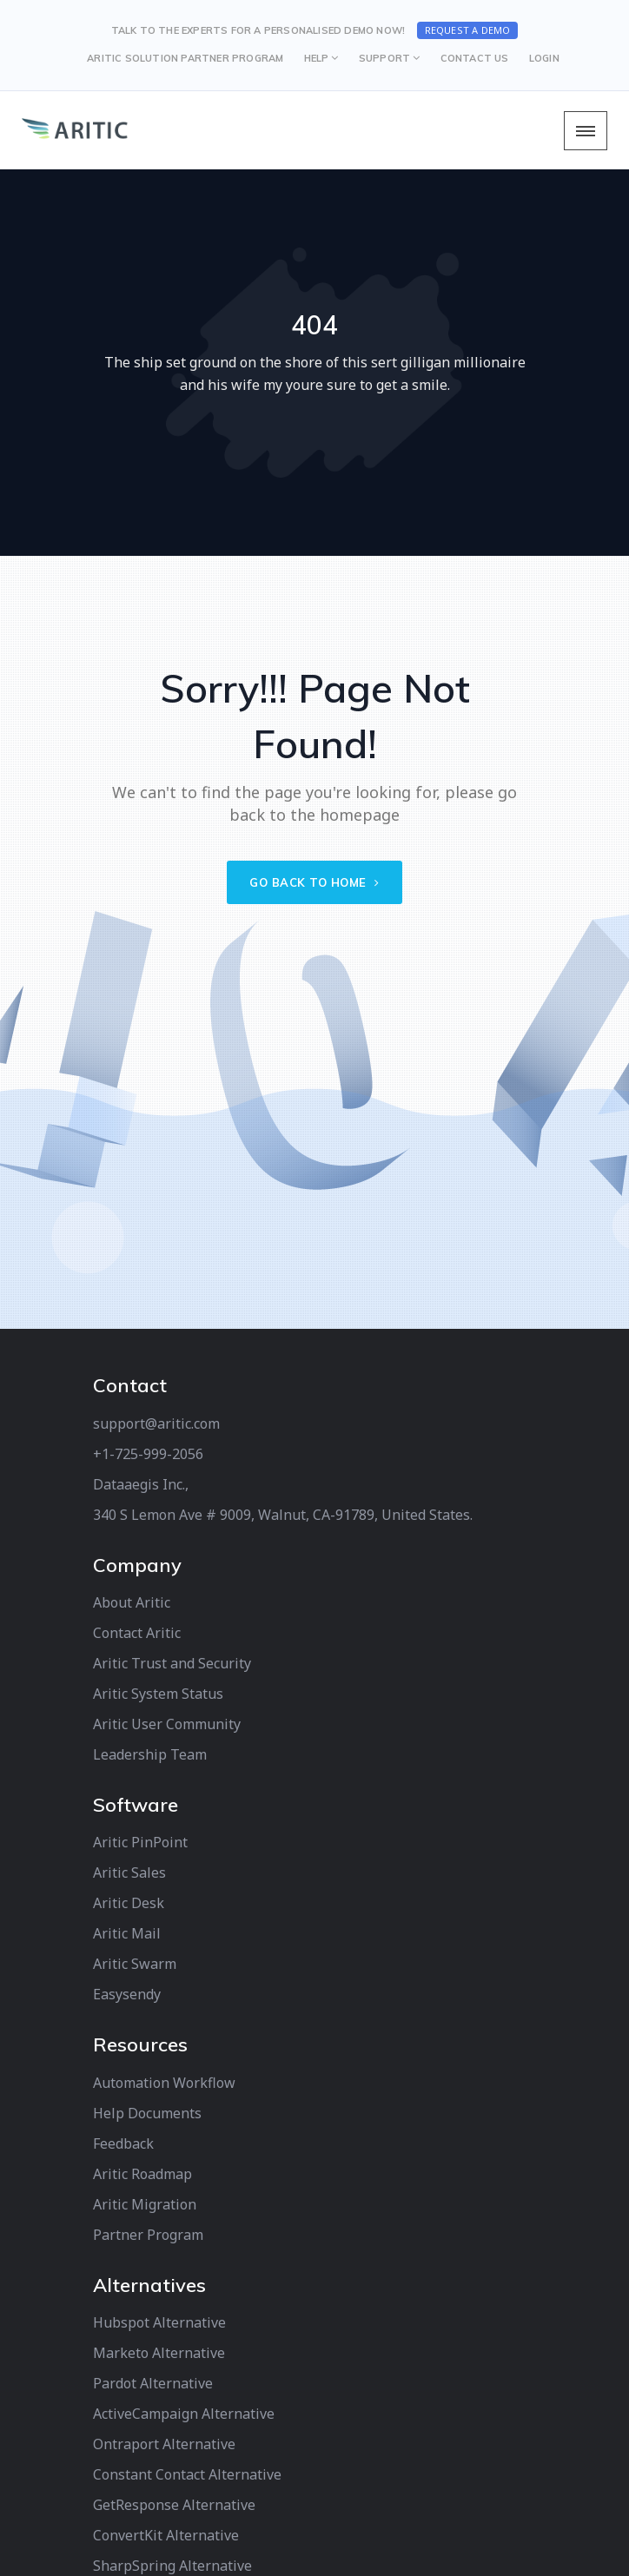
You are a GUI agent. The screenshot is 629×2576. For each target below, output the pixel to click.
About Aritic (131, 1602)
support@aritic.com (156, 1423)
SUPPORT (384, 58)
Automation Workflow (164, 2082)
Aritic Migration (144, 2204)
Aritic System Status (158, 1693)
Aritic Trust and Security (172, 1663)
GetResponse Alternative (174, 2504)
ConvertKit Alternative (166, 2535)
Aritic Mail (127, 1933)
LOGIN (544, 58)
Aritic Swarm (134, 1963)
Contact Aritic (137, 1632)
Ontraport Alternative (164, 2444)
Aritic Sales (129, 1872)
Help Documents (147, 2113)
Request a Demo (468, 29)
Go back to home (314, 882)
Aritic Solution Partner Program (185, 58)
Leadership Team (150, 1754)
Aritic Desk (128, 1902)
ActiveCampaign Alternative (184, 2413)
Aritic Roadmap (142, 2173)
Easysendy (127, 1994)
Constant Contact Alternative (187, 2474)
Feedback (123, 2143)
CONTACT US (474, 58)
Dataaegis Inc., (141, 1484)
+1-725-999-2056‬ (148, 1453)
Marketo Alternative (159, 2352)
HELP (316, 58)
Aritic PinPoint (140, 1842)
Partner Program (148, 2234)
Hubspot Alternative (159, 2322)
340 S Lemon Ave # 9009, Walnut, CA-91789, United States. (283, 1514)
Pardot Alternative (153, 2383)
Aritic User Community (167, 1724)
